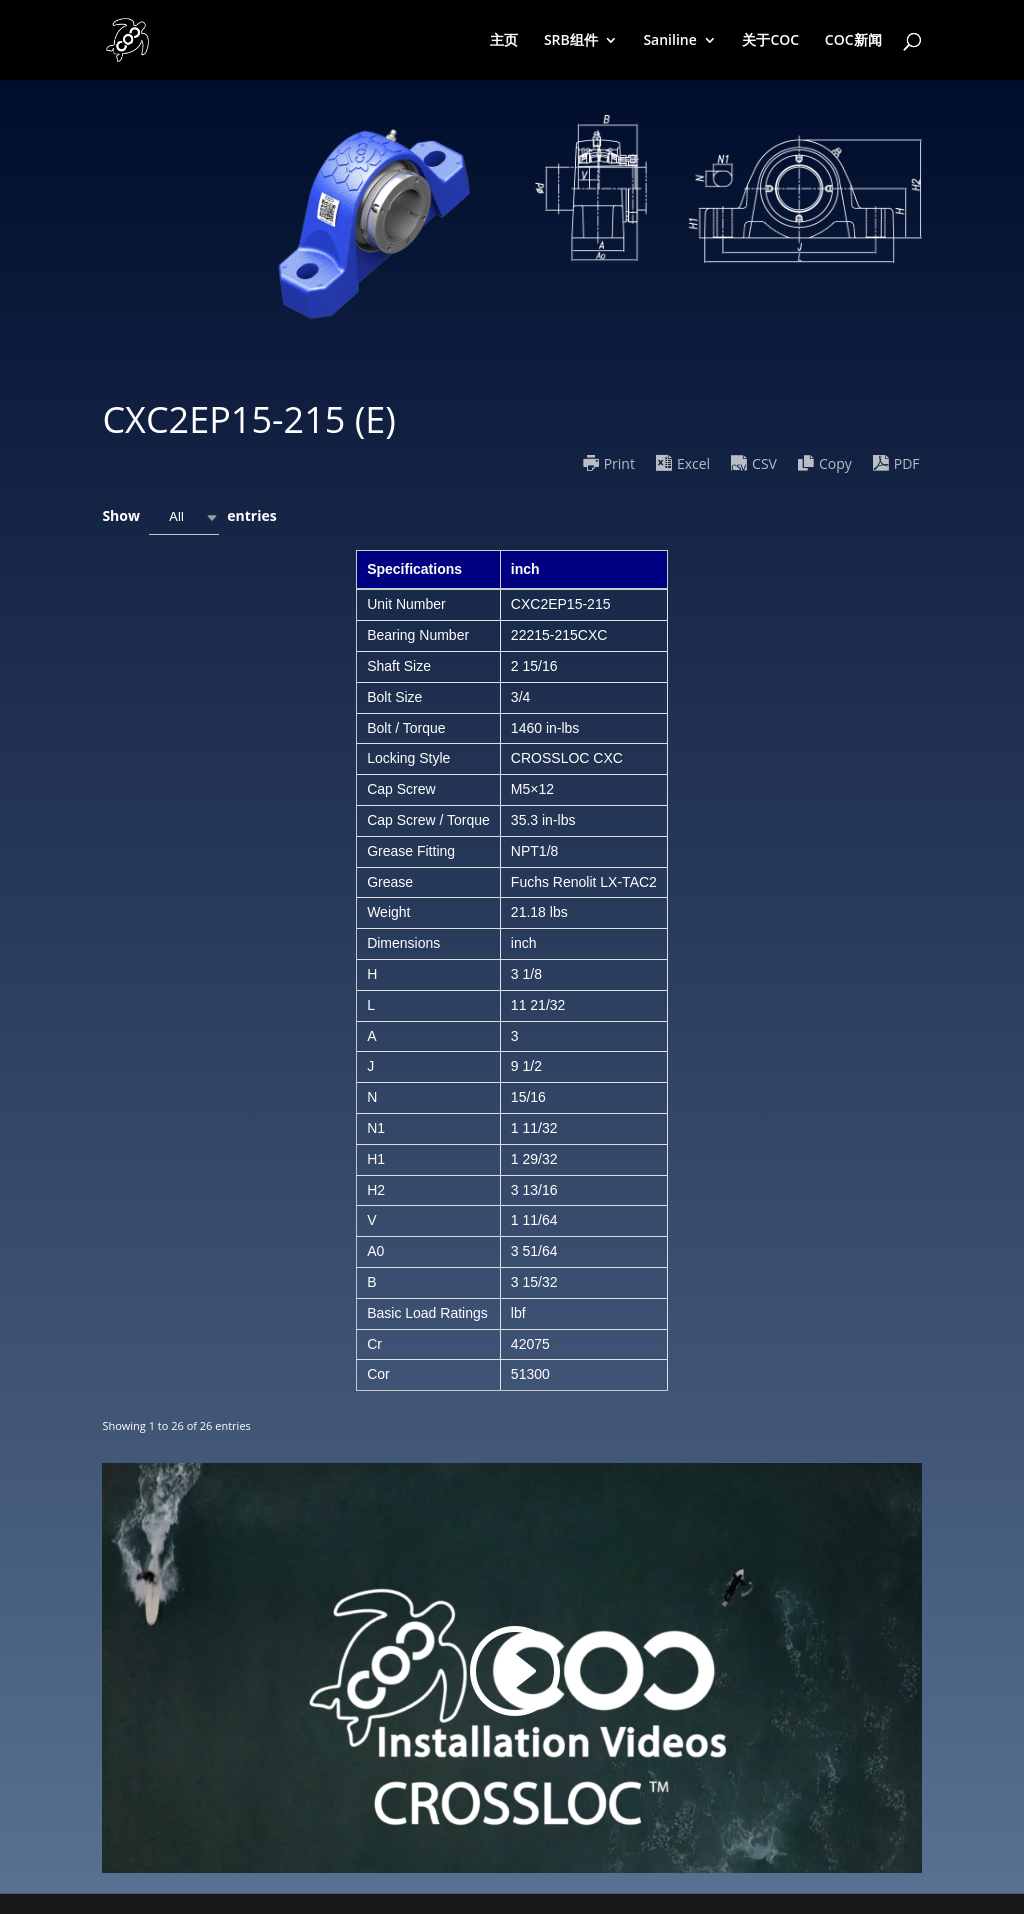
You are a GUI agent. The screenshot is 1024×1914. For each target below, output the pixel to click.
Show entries (189, 517)
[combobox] (184, 517)
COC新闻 (853, 41)
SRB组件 (571, 41)
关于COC (770, 41)
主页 (504, 41)
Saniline (669, 41)
